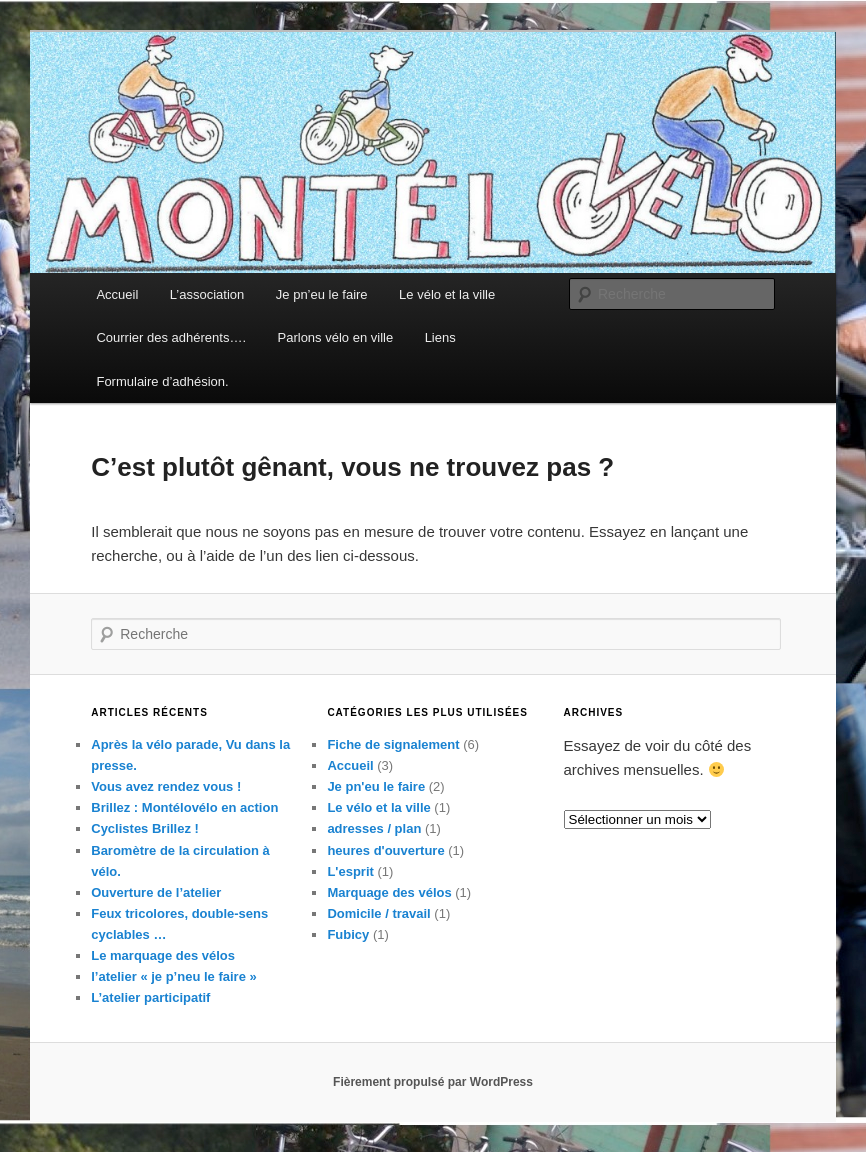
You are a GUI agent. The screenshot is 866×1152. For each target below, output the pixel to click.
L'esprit (350, 871)
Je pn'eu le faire (376, 786)
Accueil (117, 294)
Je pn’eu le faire (322, 294)
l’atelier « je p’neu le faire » (173, 976)
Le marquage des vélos (163, 955)
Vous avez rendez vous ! (166, 786)
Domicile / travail (378, 913)
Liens (440, 337)
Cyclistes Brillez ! (145, 828)
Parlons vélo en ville (336, 337)
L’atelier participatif (150, 997)
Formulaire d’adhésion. (162, 381)
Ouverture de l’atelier (156, 892)
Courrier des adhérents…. (171, 337)
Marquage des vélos (389, 892)
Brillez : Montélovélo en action (184, 807)
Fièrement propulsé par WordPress (433, 1082)
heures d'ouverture (385, 850)
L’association (207, 294)
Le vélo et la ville (447, 294)
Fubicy (348, 934)
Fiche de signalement (393, 744)
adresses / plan (374, 828)
